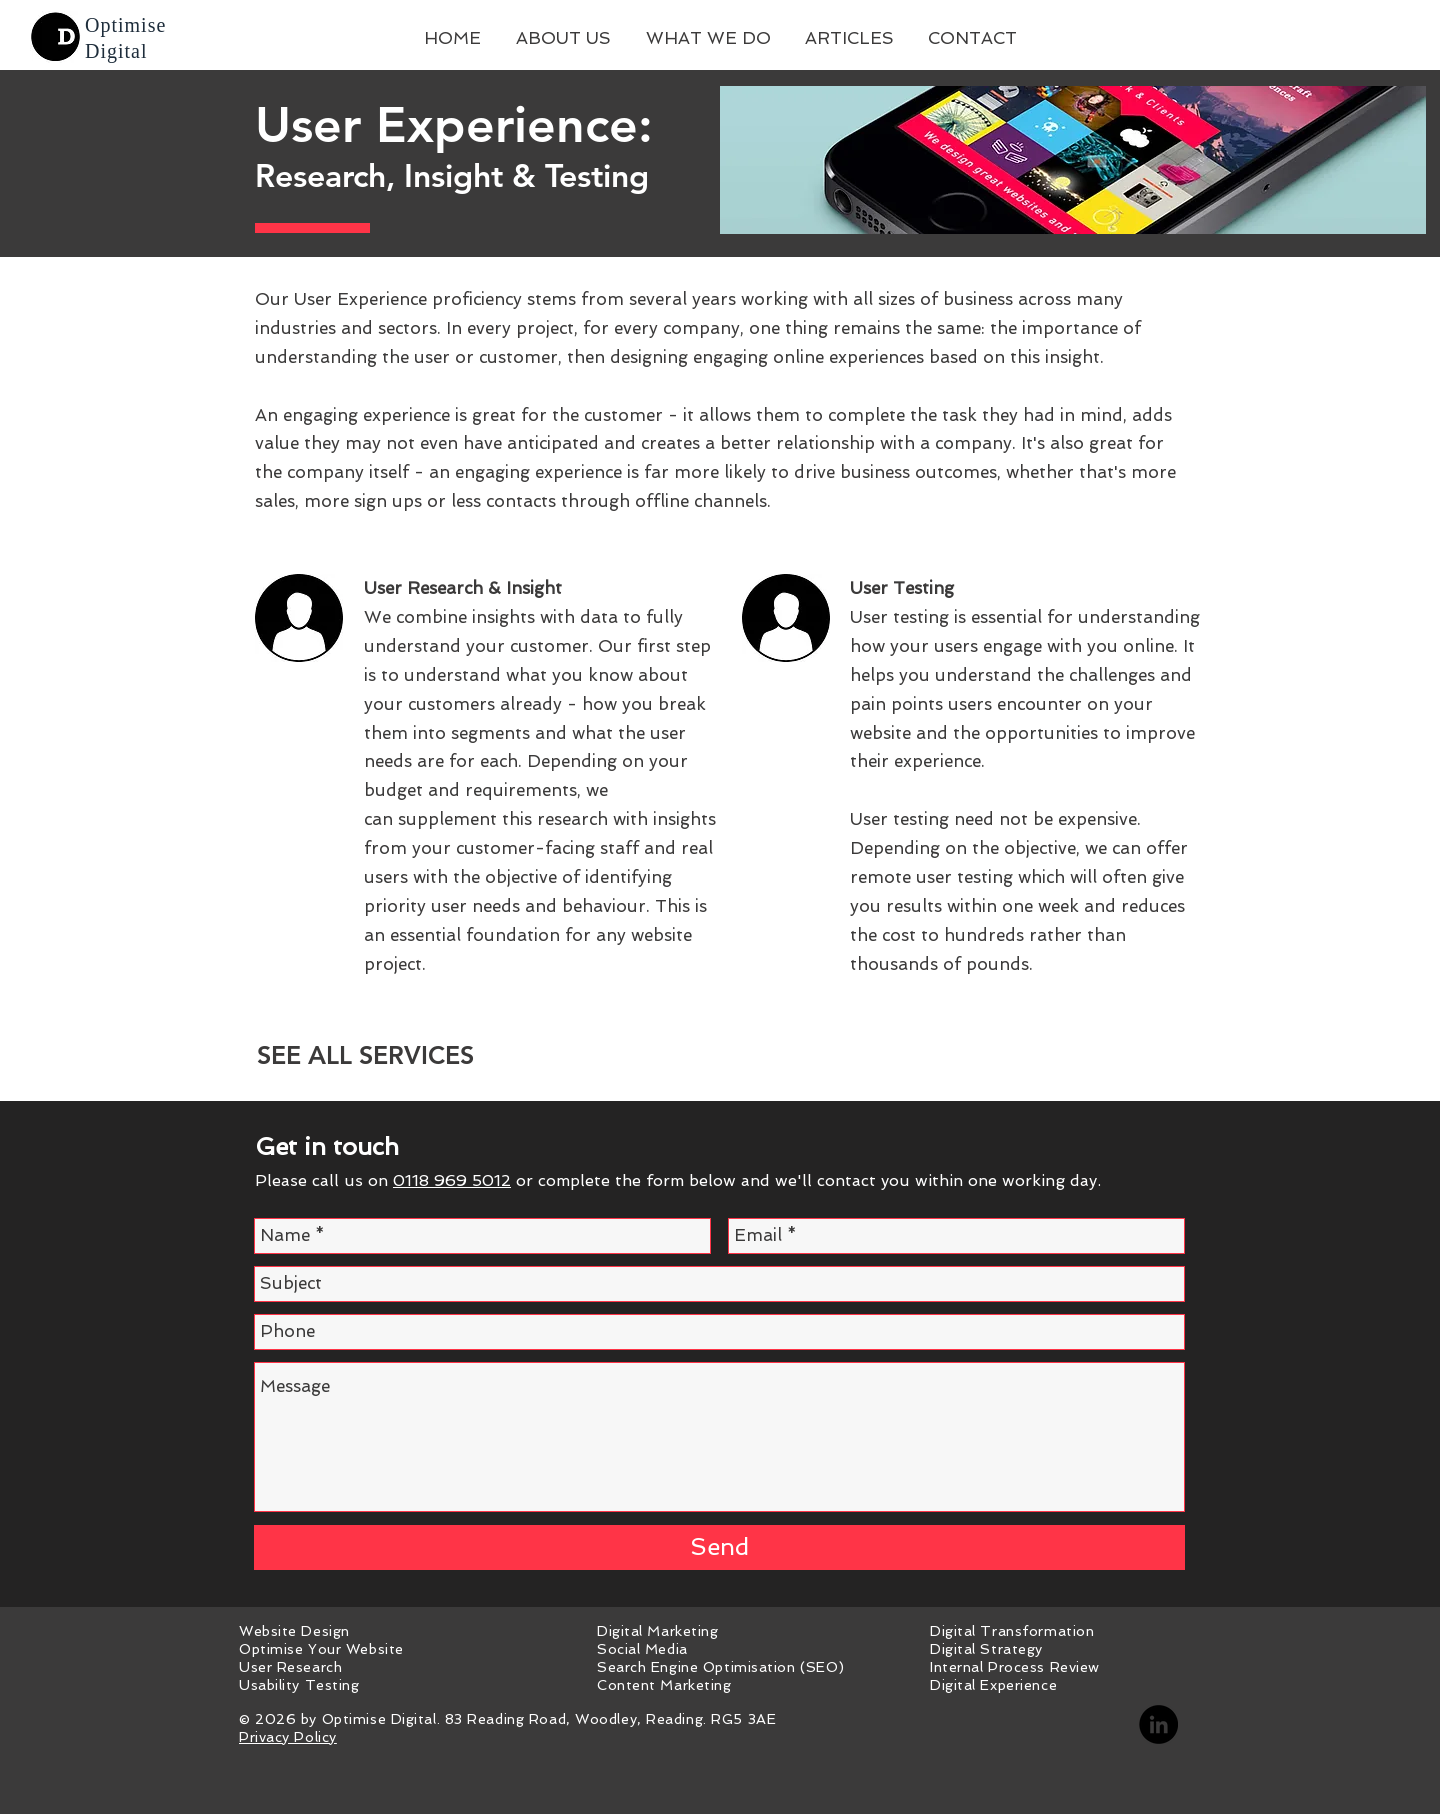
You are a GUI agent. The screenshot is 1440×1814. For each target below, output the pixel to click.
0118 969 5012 (452, 1180)
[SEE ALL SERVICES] (365, 1055)
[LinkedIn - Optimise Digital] (1158, 1724)
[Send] (719, 1547)
